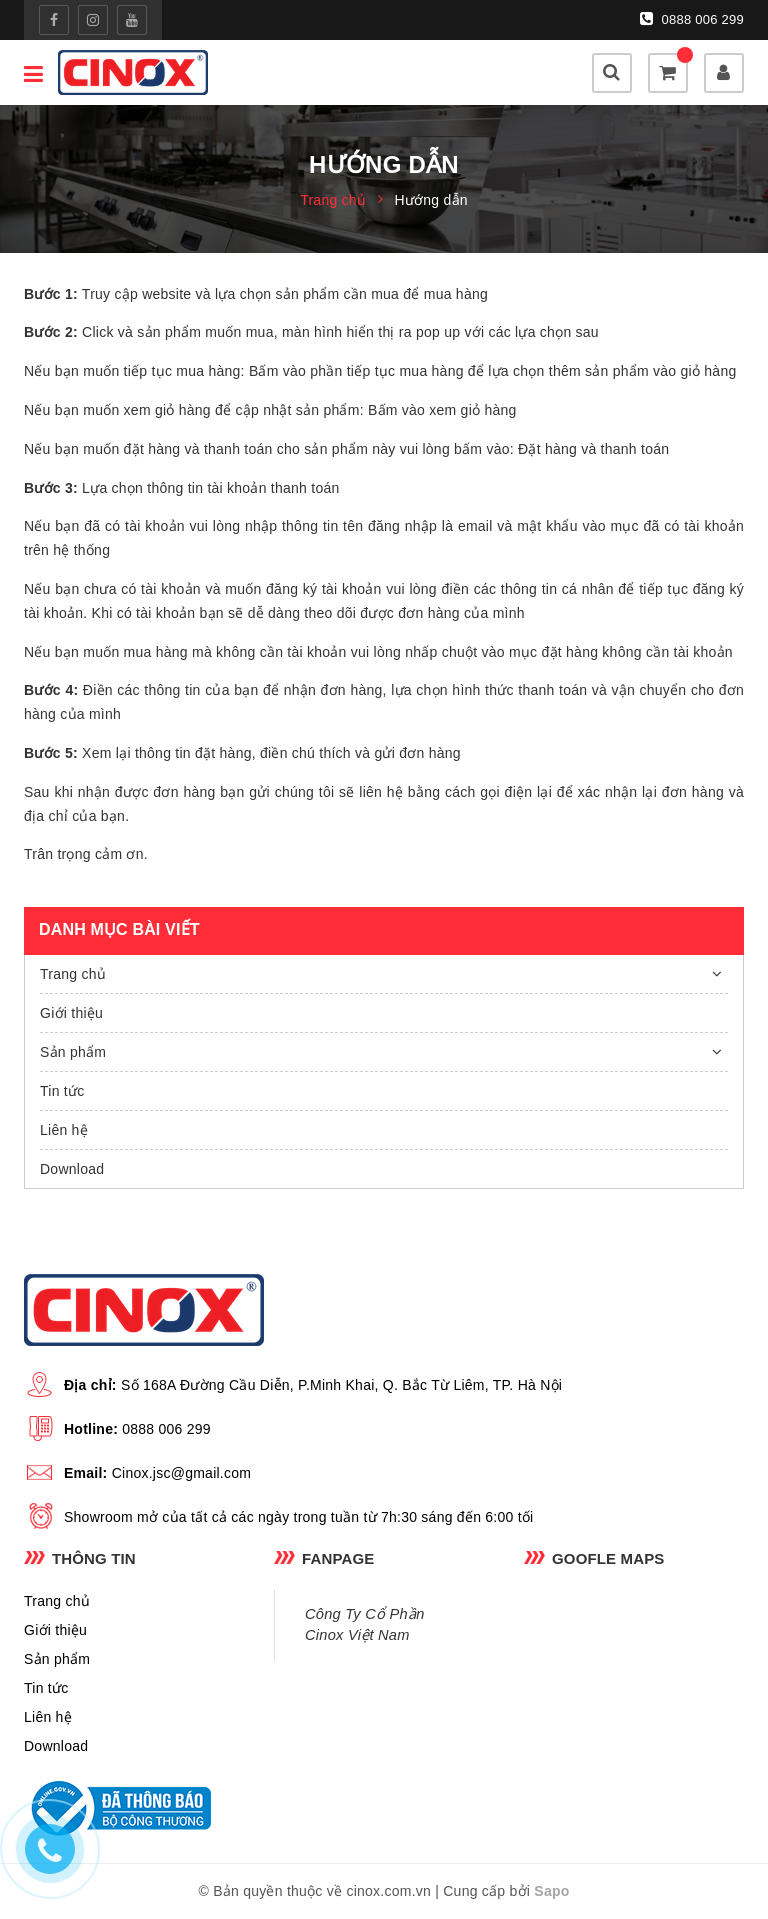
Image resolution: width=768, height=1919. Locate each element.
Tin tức (62, 1091)
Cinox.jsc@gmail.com (182, 1473)
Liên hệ (64, 1130)
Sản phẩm (73, 1052)
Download (72, 1169)
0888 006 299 (692, 19)
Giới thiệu (71, 1013)
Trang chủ (73, 974)
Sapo (551, 1891)
